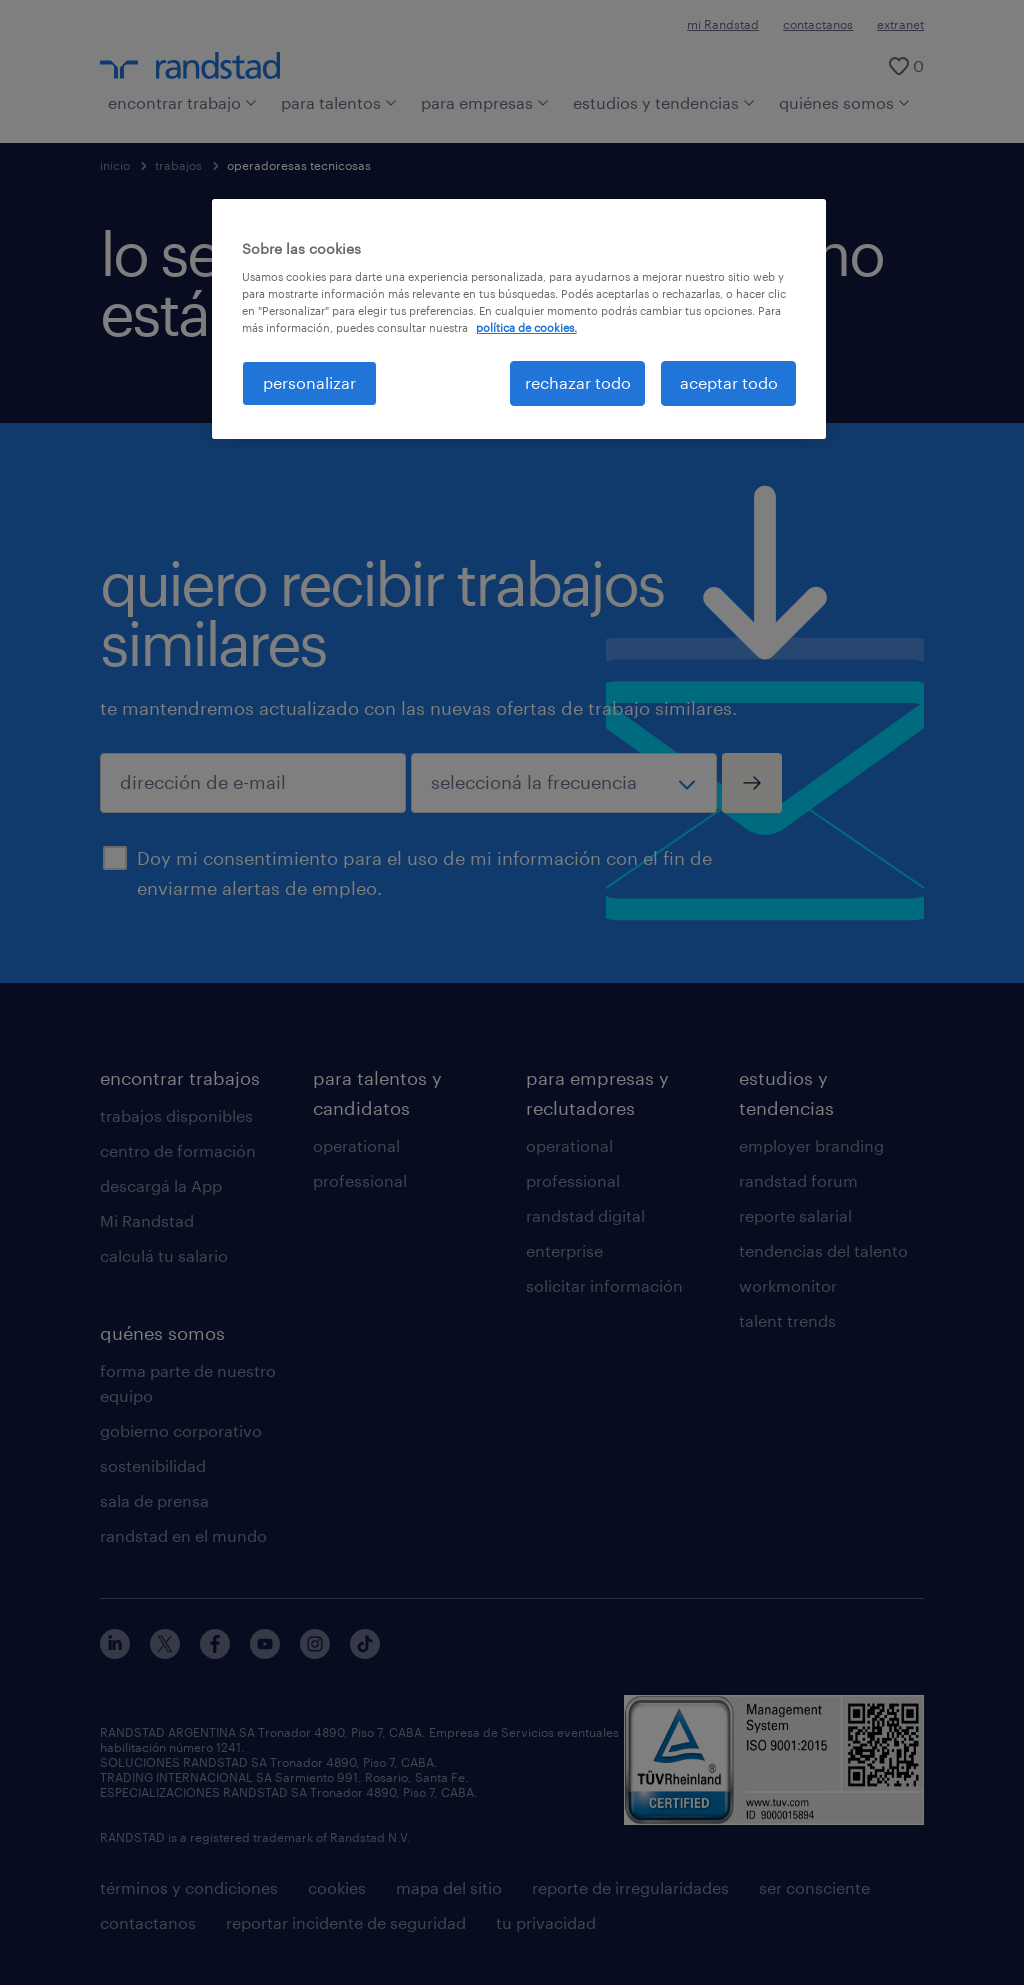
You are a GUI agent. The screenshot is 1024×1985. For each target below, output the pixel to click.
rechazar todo (578, 382)
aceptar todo (729, 382)
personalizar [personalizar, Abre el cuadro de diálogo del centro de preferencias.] (309, 382)
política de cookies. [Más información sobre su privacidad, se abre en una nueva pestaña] (526, 327)
